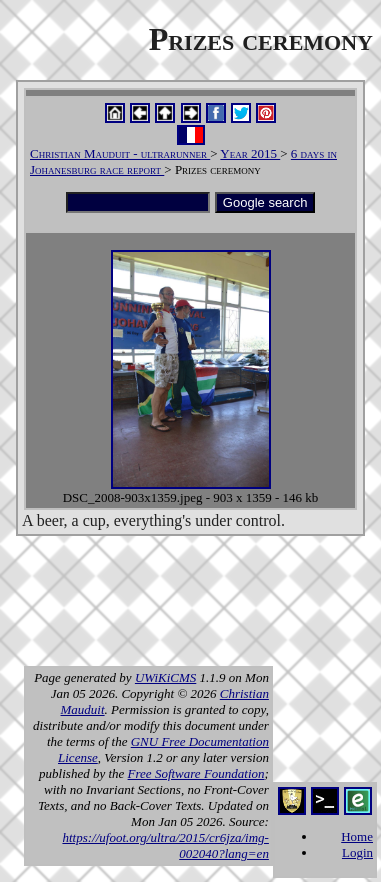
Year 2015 (250, 153)
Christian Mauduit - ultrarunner (120, 153)
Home (357, 836)
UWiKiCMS (165, 677)
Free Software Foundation (196, 773)
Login (357, 852)
